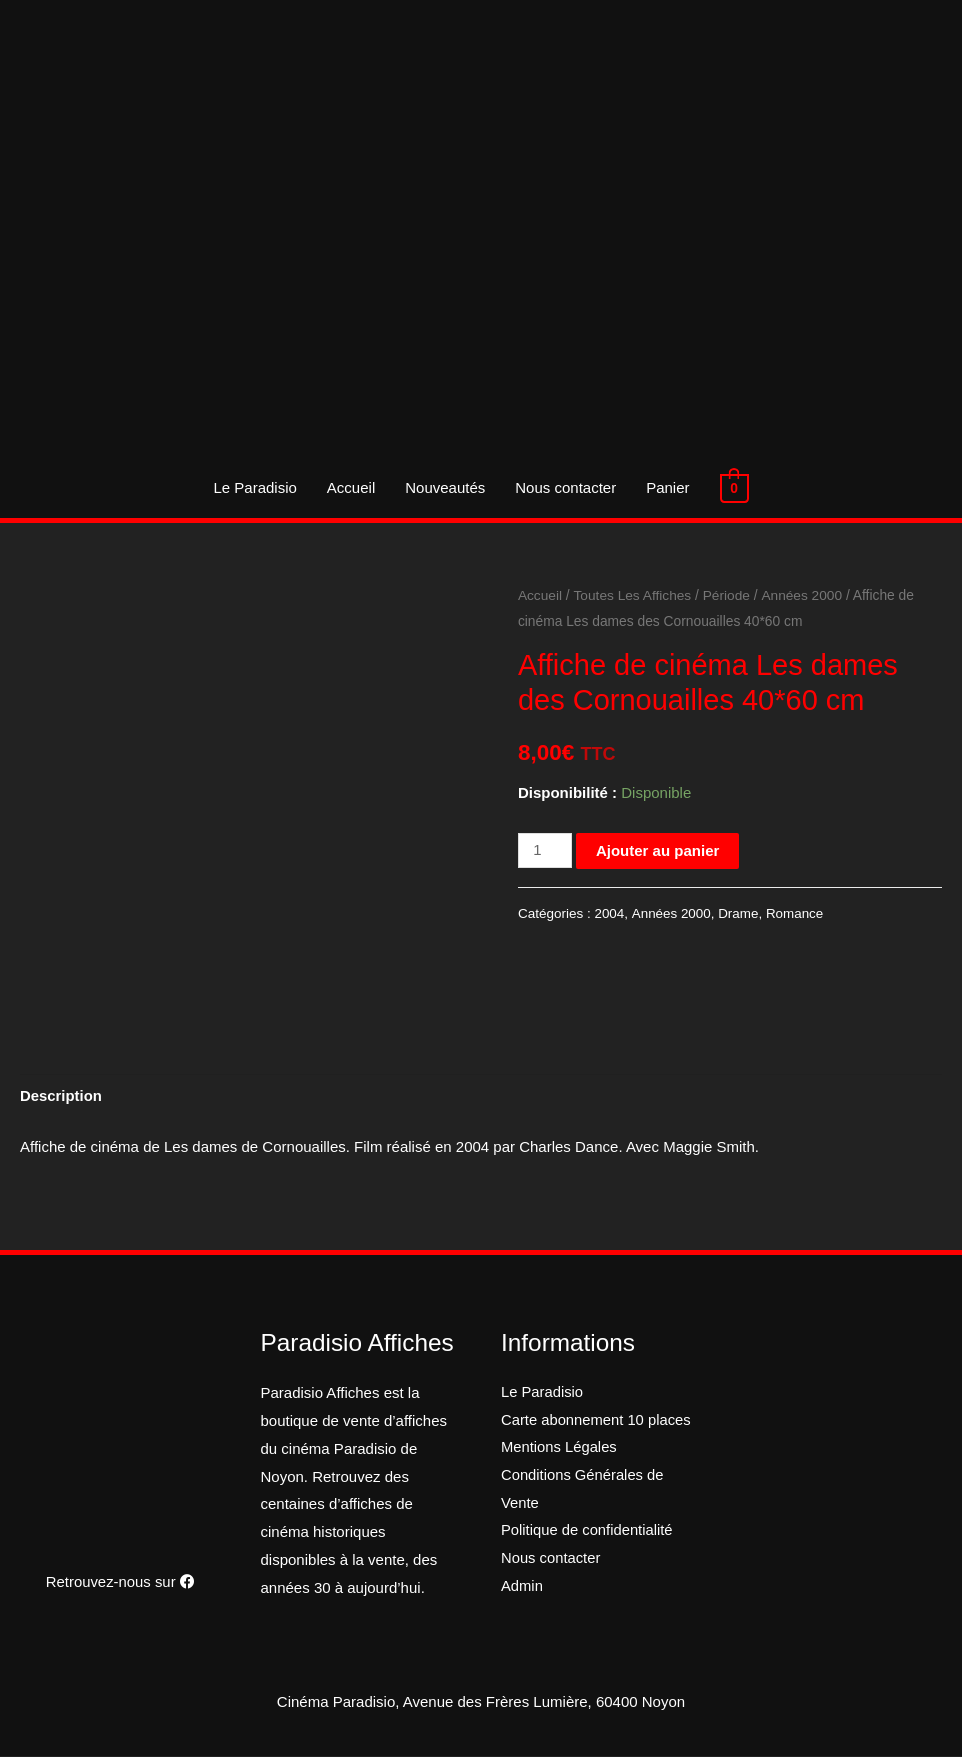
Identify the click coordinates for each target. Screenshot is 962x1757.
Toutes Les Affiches (633, 595)
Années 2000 (802, 595)
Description (61, 1096)
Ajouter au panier (657, 850)
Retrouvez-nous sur (120, 1581)
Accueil (352, 487)
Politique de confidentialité (588, 1532)
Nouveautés (446, 487)
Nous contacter (566, 487)
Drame (738, 913)
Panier (668, 487)
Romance (795, 913)
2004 (609, 913)
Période (728, 595)
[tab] (61, 1096)
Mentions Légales (560, 1448)
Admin (522, 1587)
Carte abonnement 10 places (597, 1420)
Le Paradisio (255, 487)
